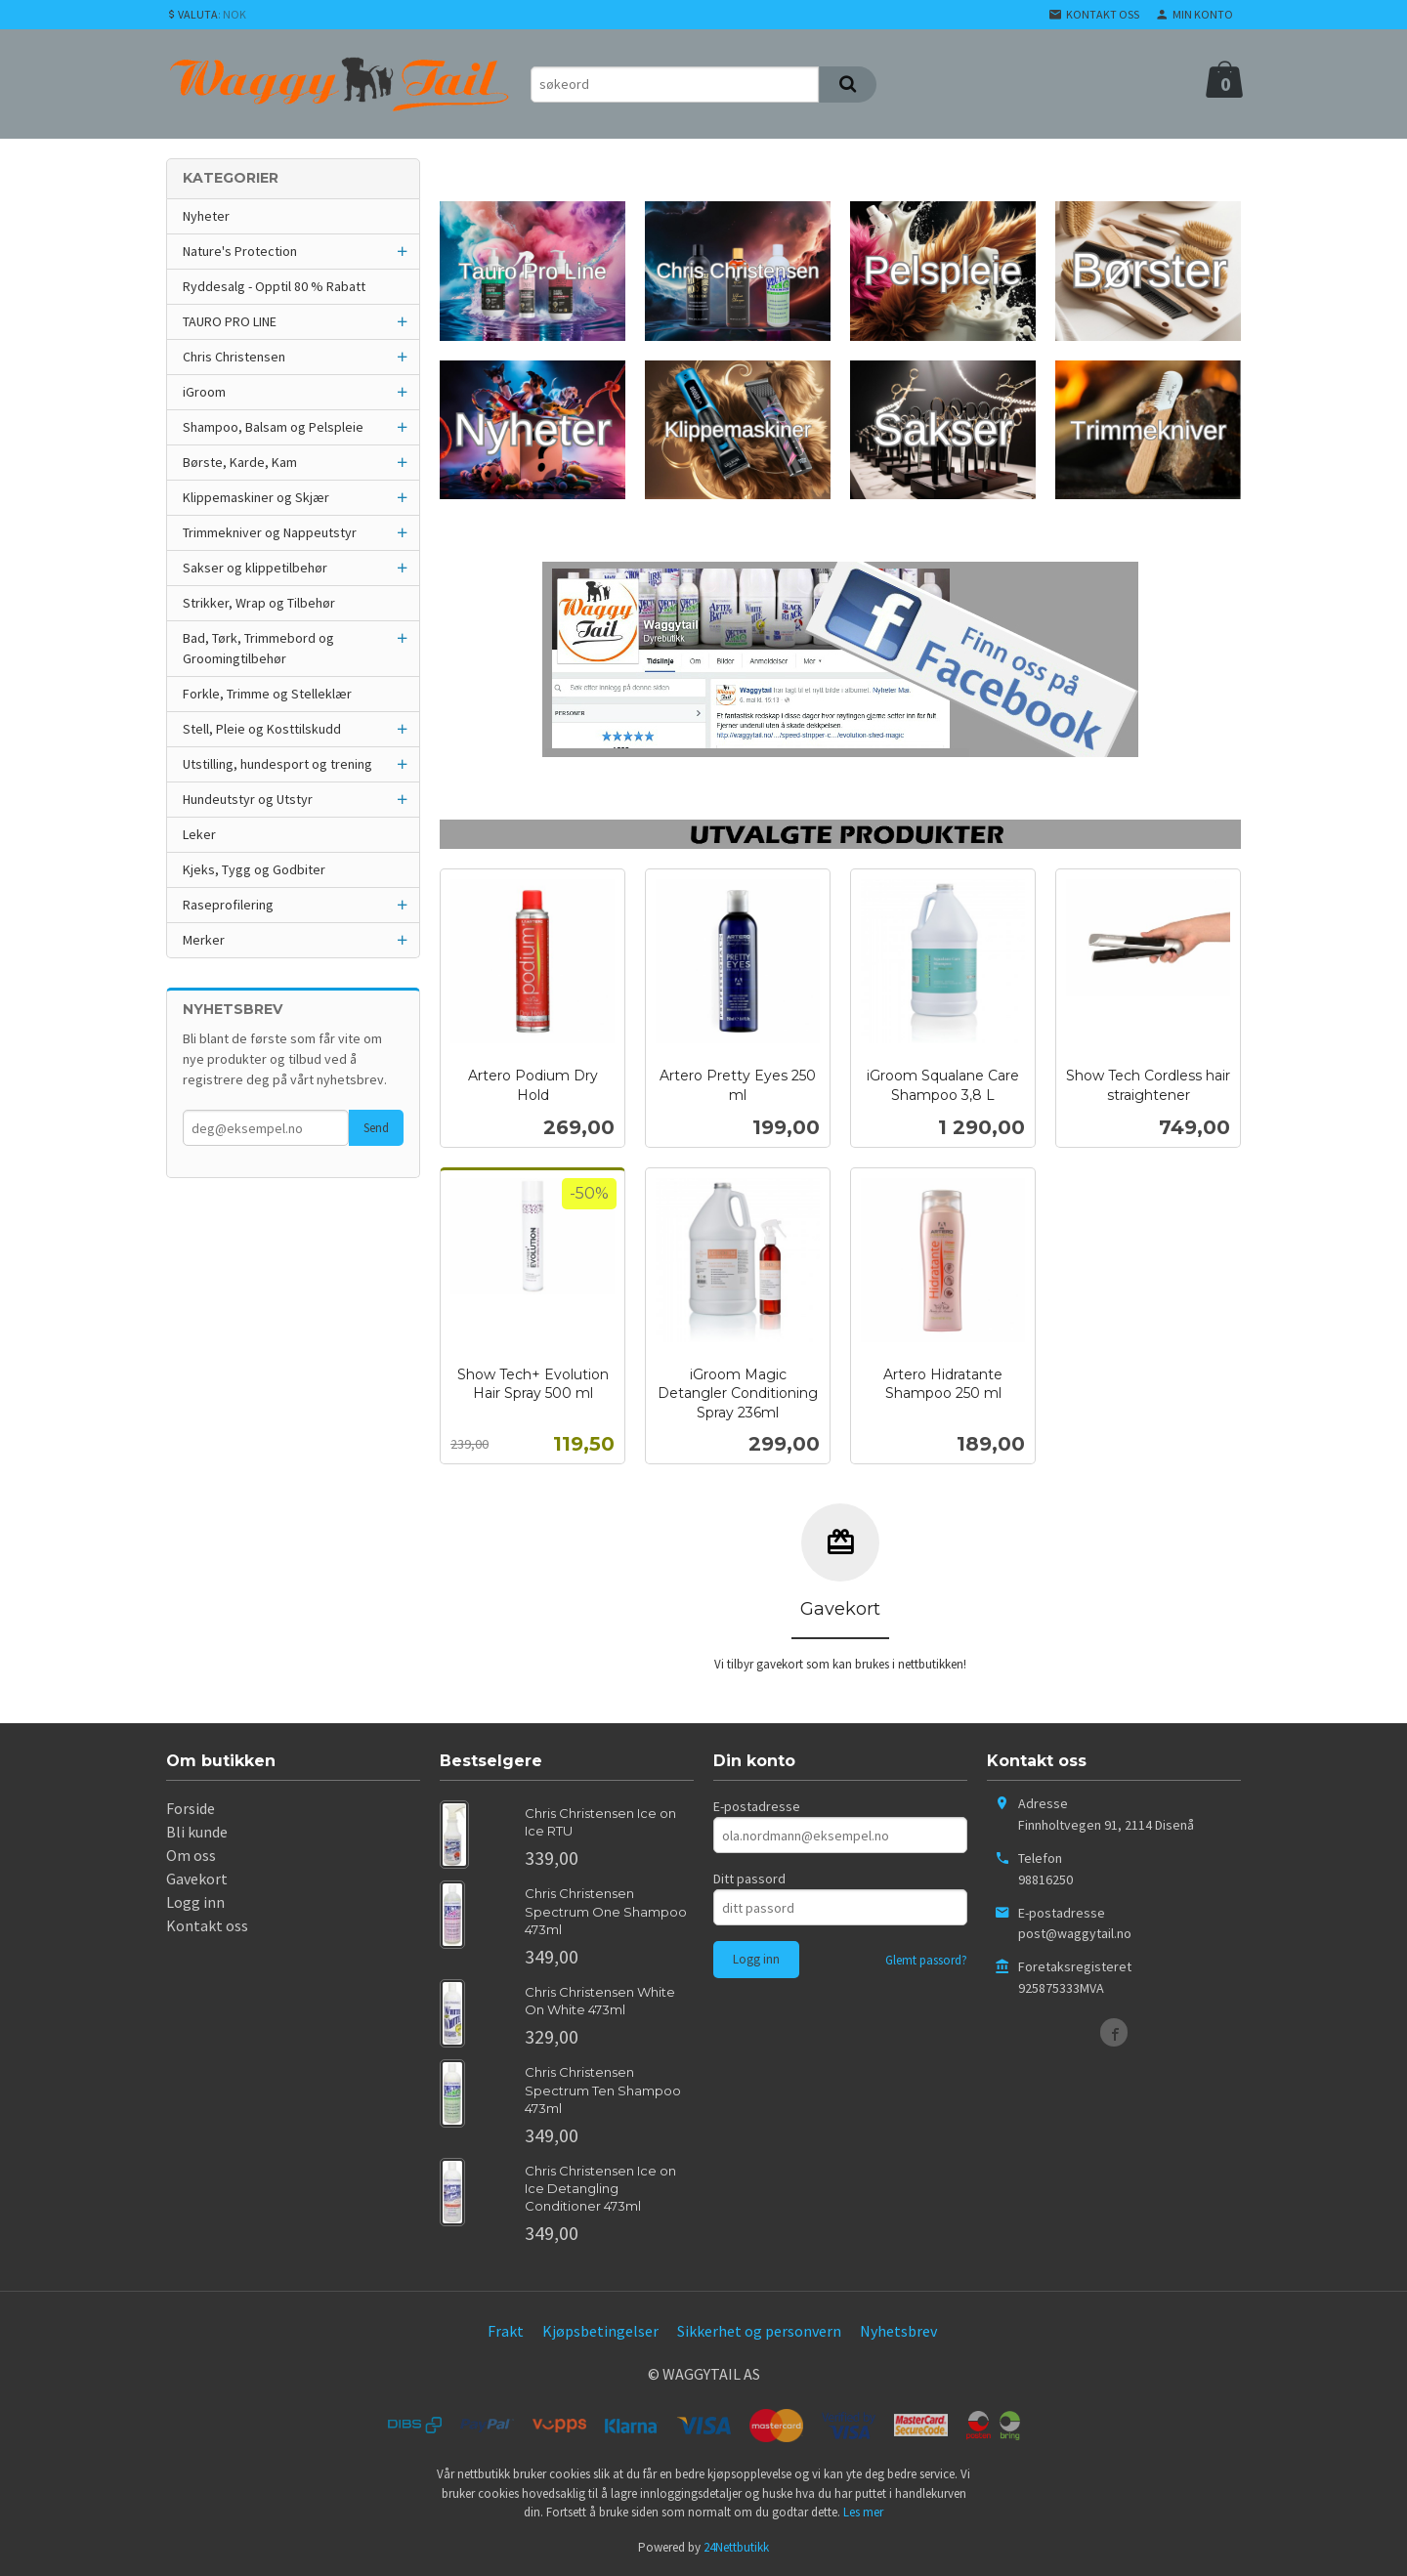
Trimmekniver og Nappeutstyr (270, 532)
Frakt (506, 2331)
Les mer (863, 2512)
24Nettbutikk (736, 2547)
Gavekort (197, 1878)
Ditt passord (749, 1878)
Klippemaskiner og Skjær (256, 497)
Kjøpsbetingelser (600, 2331)
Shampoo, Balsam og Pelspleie (273, 427)
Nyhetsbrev (898, 2331)
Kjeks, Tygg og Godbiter (254, 869)
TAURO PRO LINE (230, 321)
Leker (199, 834)
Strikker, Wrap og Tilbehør (259, 603)
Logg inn (195, 1902)
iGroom (204, 392)
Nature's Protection (240, 251)
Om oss (191, 1855)
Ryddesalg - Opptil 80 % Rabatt (274, 286)
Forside (190, 1808)
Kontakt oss (207, 1925)
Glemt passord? (926, 1960)
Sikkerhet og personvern (759, 2331)
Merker (204, 940)
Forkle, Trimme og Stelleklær (267, 693)
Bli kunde (197, 1831)
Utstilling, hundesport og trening (277, 764)
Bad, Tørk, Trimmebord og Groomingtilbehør (258, 648)
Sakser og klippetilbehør (255, 567)
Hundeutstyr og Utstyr (248, 799)
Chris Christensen (234, 356)
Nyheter (206, 216)
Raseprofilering (228, 904)
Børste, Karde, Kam (240, 462)
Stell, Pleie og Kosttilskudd (262, 729)
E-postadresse (756, 1806)
